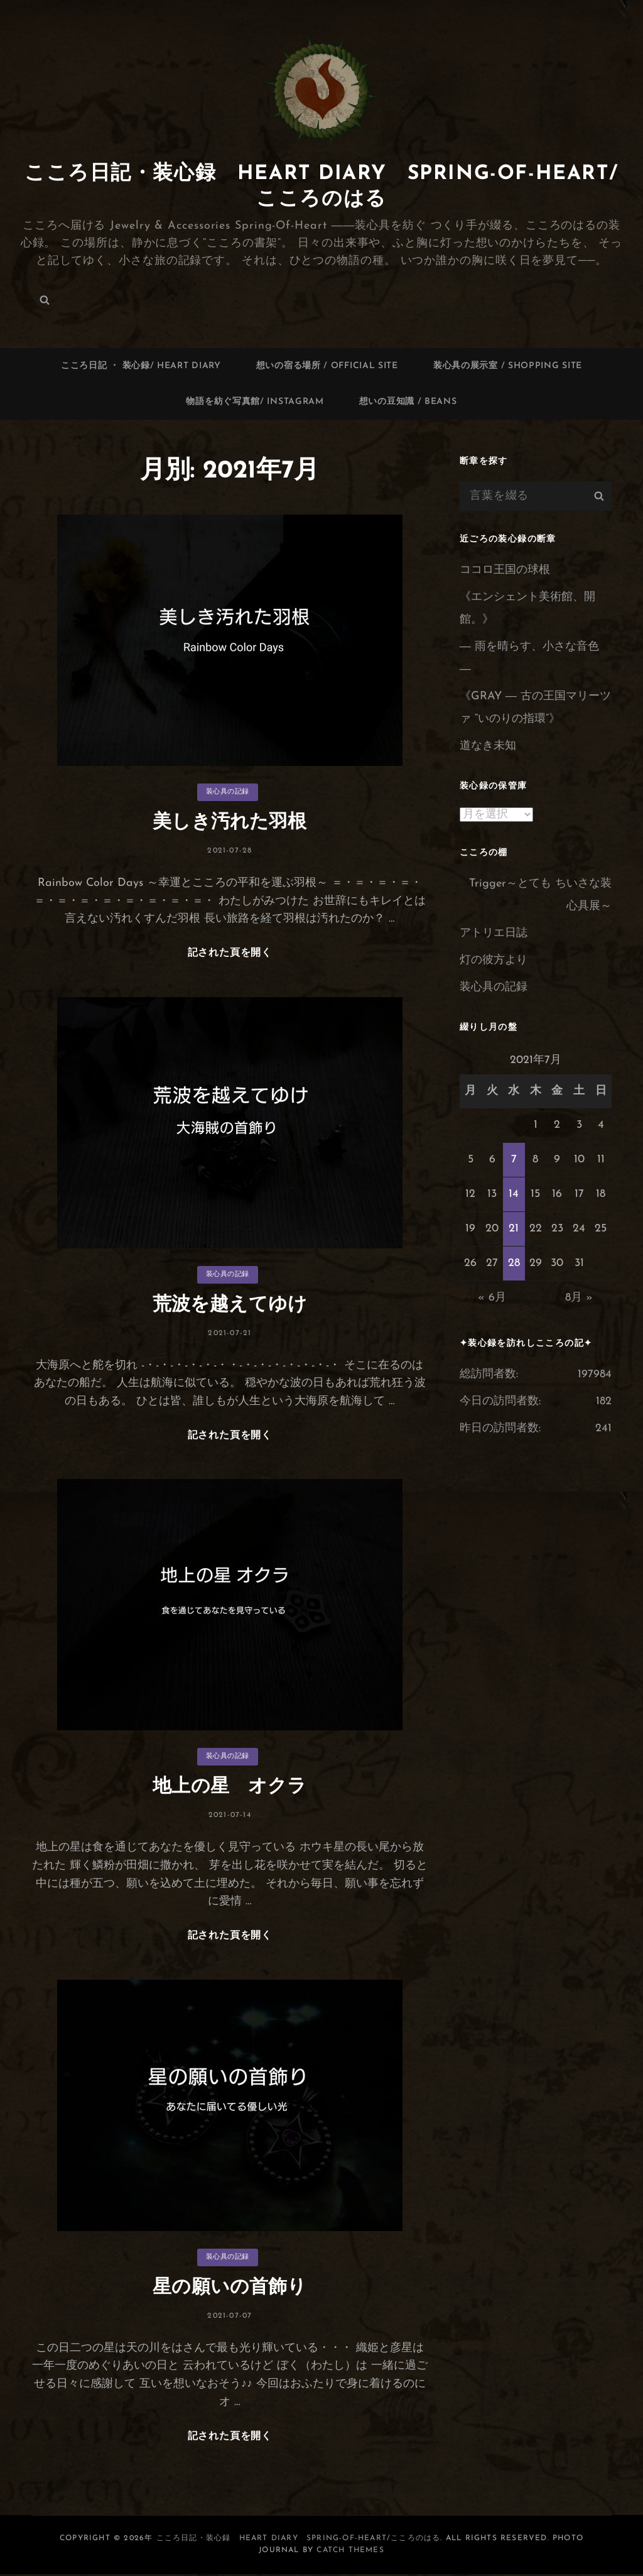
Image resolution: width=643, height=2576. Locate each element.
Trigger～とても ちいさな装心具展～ (540, 895)
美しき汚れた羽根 (229, 822)
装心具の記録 (227, 792)
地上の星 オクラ (229, 1788)
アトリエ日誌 (493, 933)
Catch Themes (350, 2552)
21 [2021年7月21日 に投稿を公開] (514, 1229)
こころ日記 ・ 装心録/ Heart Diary (141, 366)
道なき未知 (488, 746)
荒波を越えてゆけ (230, 1305)
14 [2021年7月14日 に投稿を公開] (514, 1194)
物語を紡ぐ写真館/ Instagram (254, 402)
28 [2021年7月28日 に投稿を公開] (514, 1263)
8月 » (579, 1298)
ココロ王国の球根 (505, 570)
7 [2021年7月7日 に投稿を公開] (514, 1159)
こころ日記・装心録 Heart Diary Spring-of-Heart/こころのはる (298, 2540)
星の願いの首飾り (229, 2289)
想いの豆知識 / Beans (408, 402)
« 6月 (492, 1298)
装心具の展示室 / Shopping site (507, 366)
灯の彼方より (493, 960)
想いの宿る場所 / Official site (327, 366)
